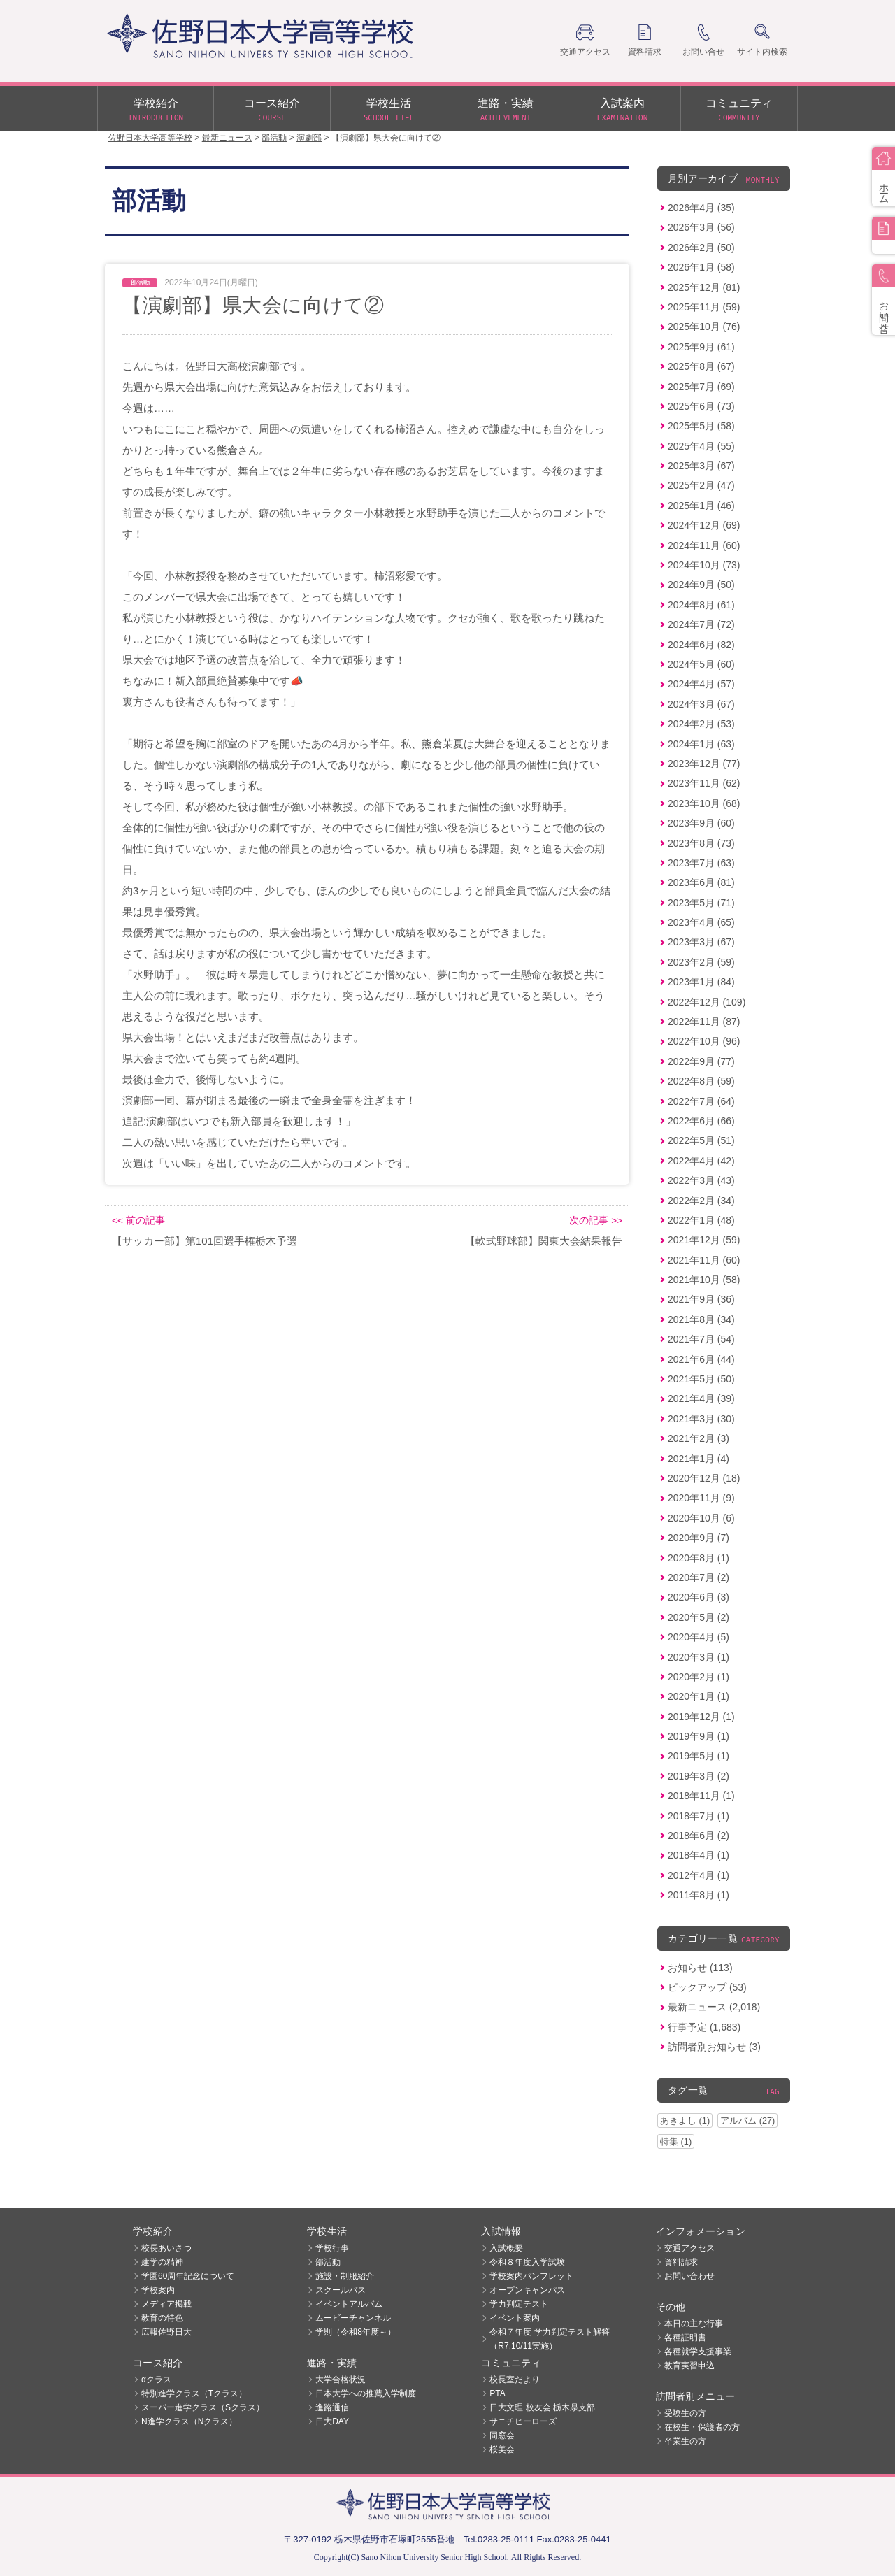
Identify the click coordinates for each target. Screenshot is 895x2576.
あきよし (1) (685, 2120)
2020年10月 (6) (701, 1518)
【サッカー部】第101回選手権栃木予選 (204, 1241)
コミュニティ (739, 110)
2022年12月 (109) (706, 1002)
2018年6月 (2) (698, 1835)
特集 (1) (676, 2141)
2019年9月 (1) (698, 1736)
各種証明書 (685, 2337)
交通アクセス (689, 2248)
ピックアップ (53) (707, 1987)
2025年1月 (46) (701, 505)
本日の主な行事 (693, 2323)
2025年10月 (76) (704, 326)
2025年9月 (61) (701, 346)
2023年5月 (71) (701, 902)
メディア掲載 (166, 2304)
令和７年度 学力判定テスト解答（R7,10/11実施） (549, 2339)
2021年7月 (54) (701, 1339)
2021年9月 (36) (701, 1299)
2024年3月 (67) (701, 704)
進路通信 (332, 2407)
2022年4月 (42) (701, 1160)
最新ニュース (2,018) (714, 2006)
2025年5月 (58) (701, 425)
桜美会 (502, 2449)
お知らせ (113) (700, 1967)
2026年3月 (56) (701, 227)
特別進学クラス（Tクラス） (194, 2393)
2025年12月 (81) (704, 287)
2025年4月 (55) (701, 446)
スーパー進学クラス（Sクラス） (202, 2407)
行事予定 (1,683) (704, 2027)
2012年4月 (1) (698, 1875)
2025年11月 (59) (704, 307)
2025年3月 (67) (701, 465)
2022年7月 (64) (701, 1101)
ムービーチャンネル (353, 2318)
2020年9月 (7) (698, 1537)
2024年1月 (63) (701, 744)
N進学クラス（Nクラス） (189, 2421)
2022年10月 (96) (704, 1041)
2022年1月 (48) (701, 1220)
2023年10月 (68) (704, 803)
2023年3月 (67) (701, 941)
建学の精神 (162, 2262)
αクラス (156, 2379)
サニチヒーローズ (523, 2421)
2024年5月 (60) (701, 664)
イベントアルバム (348, 2304)
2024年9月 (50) (701, 584)
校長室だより (514, 2379)
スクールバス (340, 2290)
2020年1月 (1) (698, 1696)
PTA (497, 2393)
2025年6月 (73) (701, 406)
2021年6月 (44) (701, 1359)
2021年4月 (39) (701, 1398)
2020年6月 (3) (698, 1597)
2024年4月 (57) (701, 683)
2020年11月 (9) (701, 1497)
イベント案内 (514, 2318)
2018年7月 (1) (698, 1816)
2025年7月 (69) (701, 386)
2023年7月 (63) (701, 862)
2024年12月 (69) (704, 525)
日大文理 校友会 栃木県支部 (542, 2407)
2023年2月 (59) (701, 962)
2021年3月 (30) (701, 1418)
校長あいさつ (166, 2248)
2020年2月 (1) (698, 1676)
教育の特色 (162, 2318)
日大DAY (332, 2421)
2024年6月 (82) (701, 644)
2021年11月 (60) (704, 1260)
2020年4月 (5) (698, 1637)
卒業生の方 (685, 2441)
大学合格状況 (340, 2379)
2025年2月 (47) (701, 485)
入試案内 (622, 110)
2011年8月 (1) (698, 1895)
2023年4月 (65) (701, 922)
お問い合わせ (689, 2276)
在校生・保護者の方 (702, 2427)
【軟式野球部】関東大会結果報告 (543, 1241)
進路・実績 (506, 110)
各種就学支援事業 (697, 2351)
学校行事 (332, 2248)
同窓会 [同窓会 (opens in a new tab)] (502, 2435)
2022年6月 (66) (701, 1120)
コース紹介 (272, 110)
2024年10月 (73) (704, 565)
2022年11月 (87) (704, 1021)
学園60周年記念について (187, 2276)
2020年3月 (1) (698, 1657)
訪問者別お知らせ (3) (714, 2046)
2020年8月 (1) (698, 1558)
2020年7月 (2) (698, 1577)
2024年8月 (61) (701, 604)
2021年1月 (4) (698, 1458)
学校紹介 (155, 110)
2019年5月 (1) (698, 1755)
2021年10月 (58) (704, 1279)
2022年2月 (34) (701, 1200)
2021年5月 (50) (701, 1378)
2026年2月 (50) (701, 247)
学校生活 (389, 110)
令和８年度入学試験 (527, 2262)
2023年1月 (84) (701, 981)
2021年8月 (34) (701, 1319)
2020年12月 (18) (704, 1478)
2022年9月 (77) (701, 1061)
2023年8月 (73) (701, 843)
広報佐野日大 (166, 2332)
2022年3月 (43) (701, 1180)
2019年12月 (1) (701, 1716)
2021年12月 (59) (704, 1239)
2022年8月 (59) (701, 1081)
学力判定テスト (518, 2304)
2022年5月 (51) (701, 1140)
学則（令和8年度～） (355, 2332)
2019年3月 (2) (698, 1776)
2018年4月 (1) (698, 1855)
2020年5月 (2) (698, 1617)
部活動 (328, 2262)
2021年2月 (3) (698, 1438)
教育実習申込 (689, 2365)
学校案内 (158, 2290)
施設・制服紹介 (344, 2276)
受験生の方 (685, 2413)
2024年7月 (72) (701, 624)
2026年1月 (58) (701, 267)
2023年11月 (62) (704, 783)
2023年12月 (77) (704, 763)
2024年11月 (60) (704, 545)
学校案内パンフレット (531, 2276)
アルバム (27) (747, 2120)
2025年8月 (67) (701, 366)
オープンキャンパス (527, 2290)
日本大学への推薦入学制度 (365, 2393)
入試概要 (506, 2248)
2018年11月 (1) (701, 1795)
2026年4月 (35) (701, 207)
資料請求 (681, 2262)
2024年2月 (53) (701, 723)
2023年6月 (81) (701, 882)
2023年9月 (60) (701, 823)
